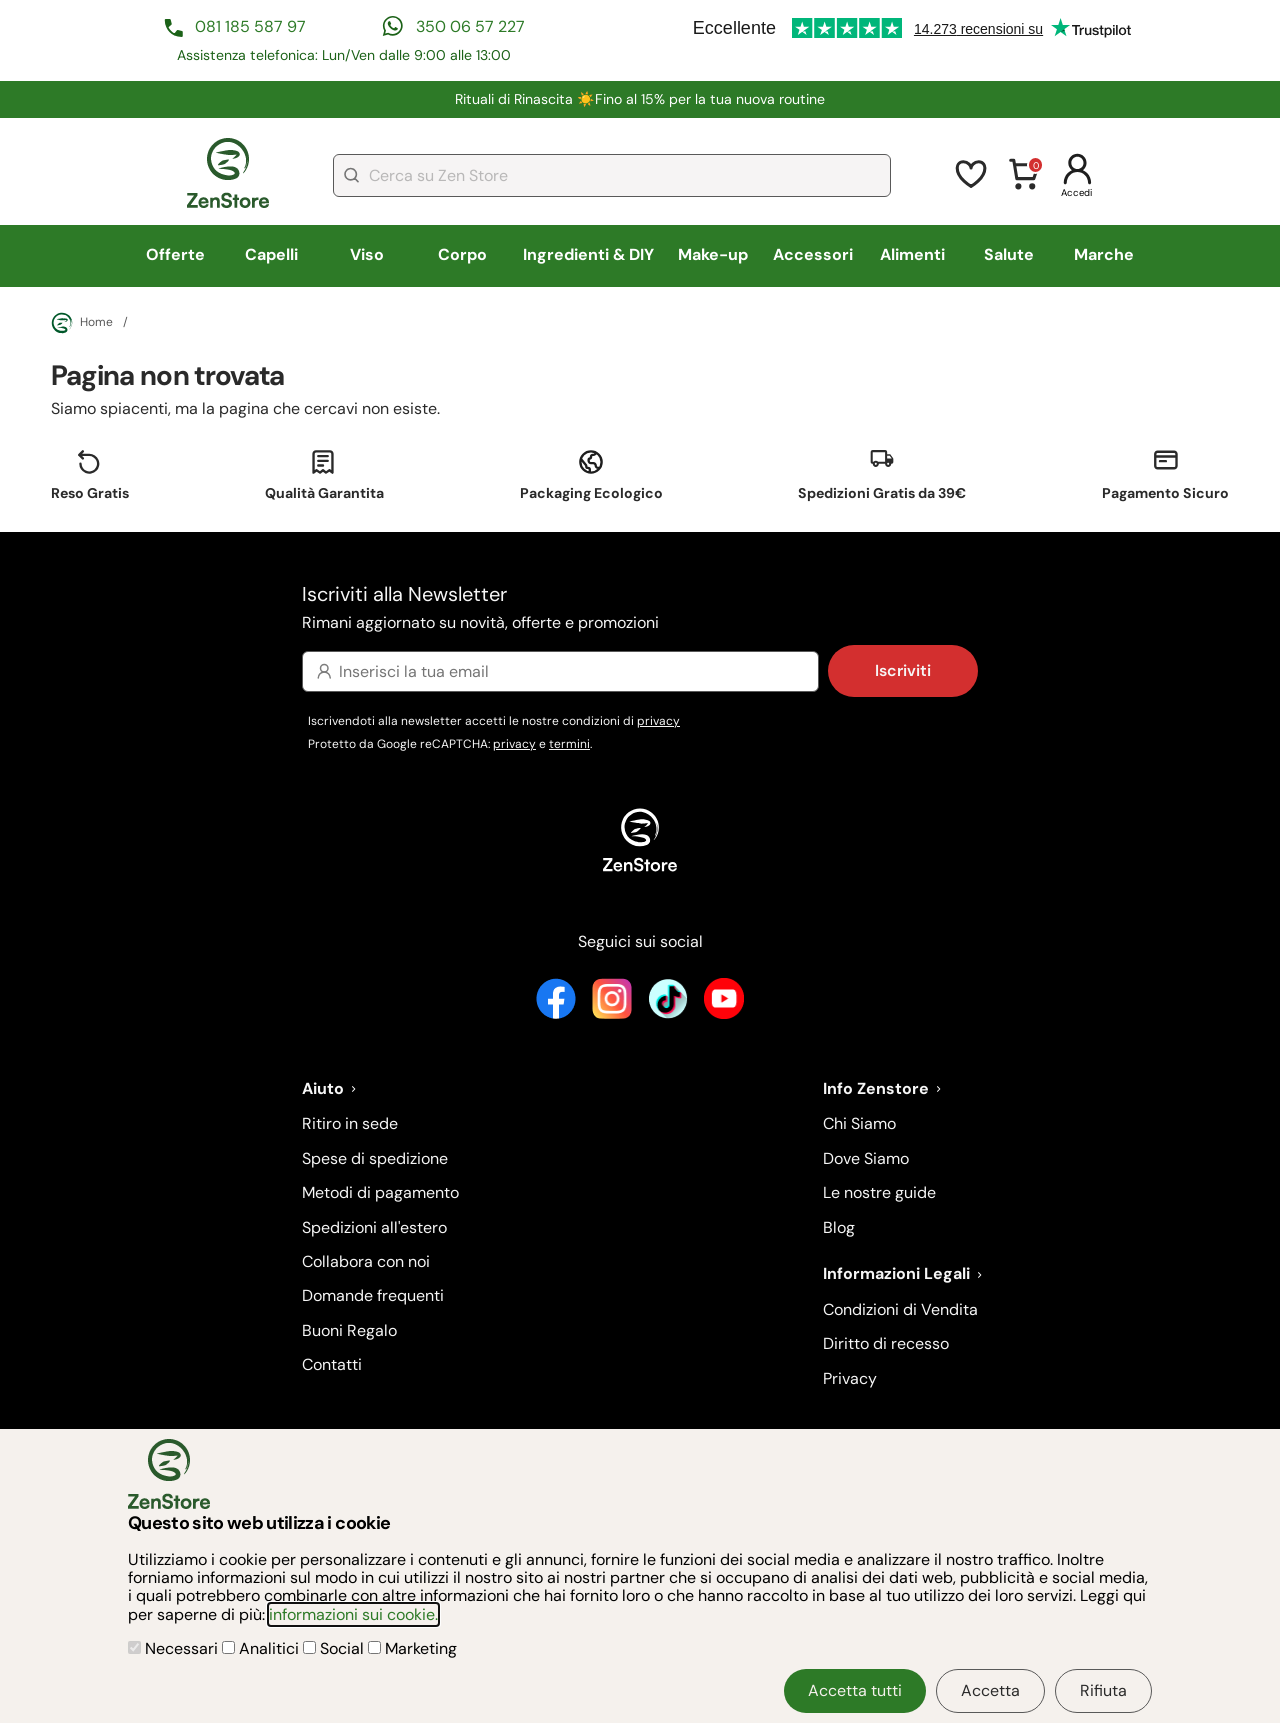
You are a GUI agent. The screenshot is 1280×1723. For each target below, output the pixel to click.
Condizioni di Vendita (900, 1309)
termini (569, 744)
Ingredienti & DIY (588, 254)
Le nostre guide (879, 1192)
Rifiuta (1103, 1690)
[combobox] (612, 175)
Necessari (175, 1648)
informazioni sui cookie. (353, 1614)
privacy (658, 721)
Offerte (175, 254)
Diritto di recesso (886, 1343)
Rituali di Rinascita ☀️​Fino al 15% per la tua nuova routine (640, 99)
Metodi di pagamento (380, 1192)
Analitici (262, 1648)
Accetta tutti (855, 1690)
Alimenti (912, 254)
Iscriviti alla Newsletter (640, 608)
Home (82, 323)
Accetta (990, 1690)
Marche (1104, 254)
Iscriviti (903, 670)
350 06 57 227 (470, 26)
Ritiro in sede (350, 1123)
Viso (367, 254)
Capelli (271, 254)
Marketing (412, 1648)
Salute (1009, 254)
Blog (839, 1227)
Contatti (332, 1364)
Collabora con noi (366, 1261)
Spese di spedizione (375, 1158)
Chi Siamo (859, 1123)
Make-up (713, 254)
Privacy (850, 1378)
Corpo (462, 254)
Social (335, 1648)
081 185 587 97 (250, 26)
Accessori (813, 254)
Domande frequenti (373, 1295)
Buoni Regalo (349, 1330)
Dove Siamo (866, 1158)
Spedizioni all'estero (374, 1227)
